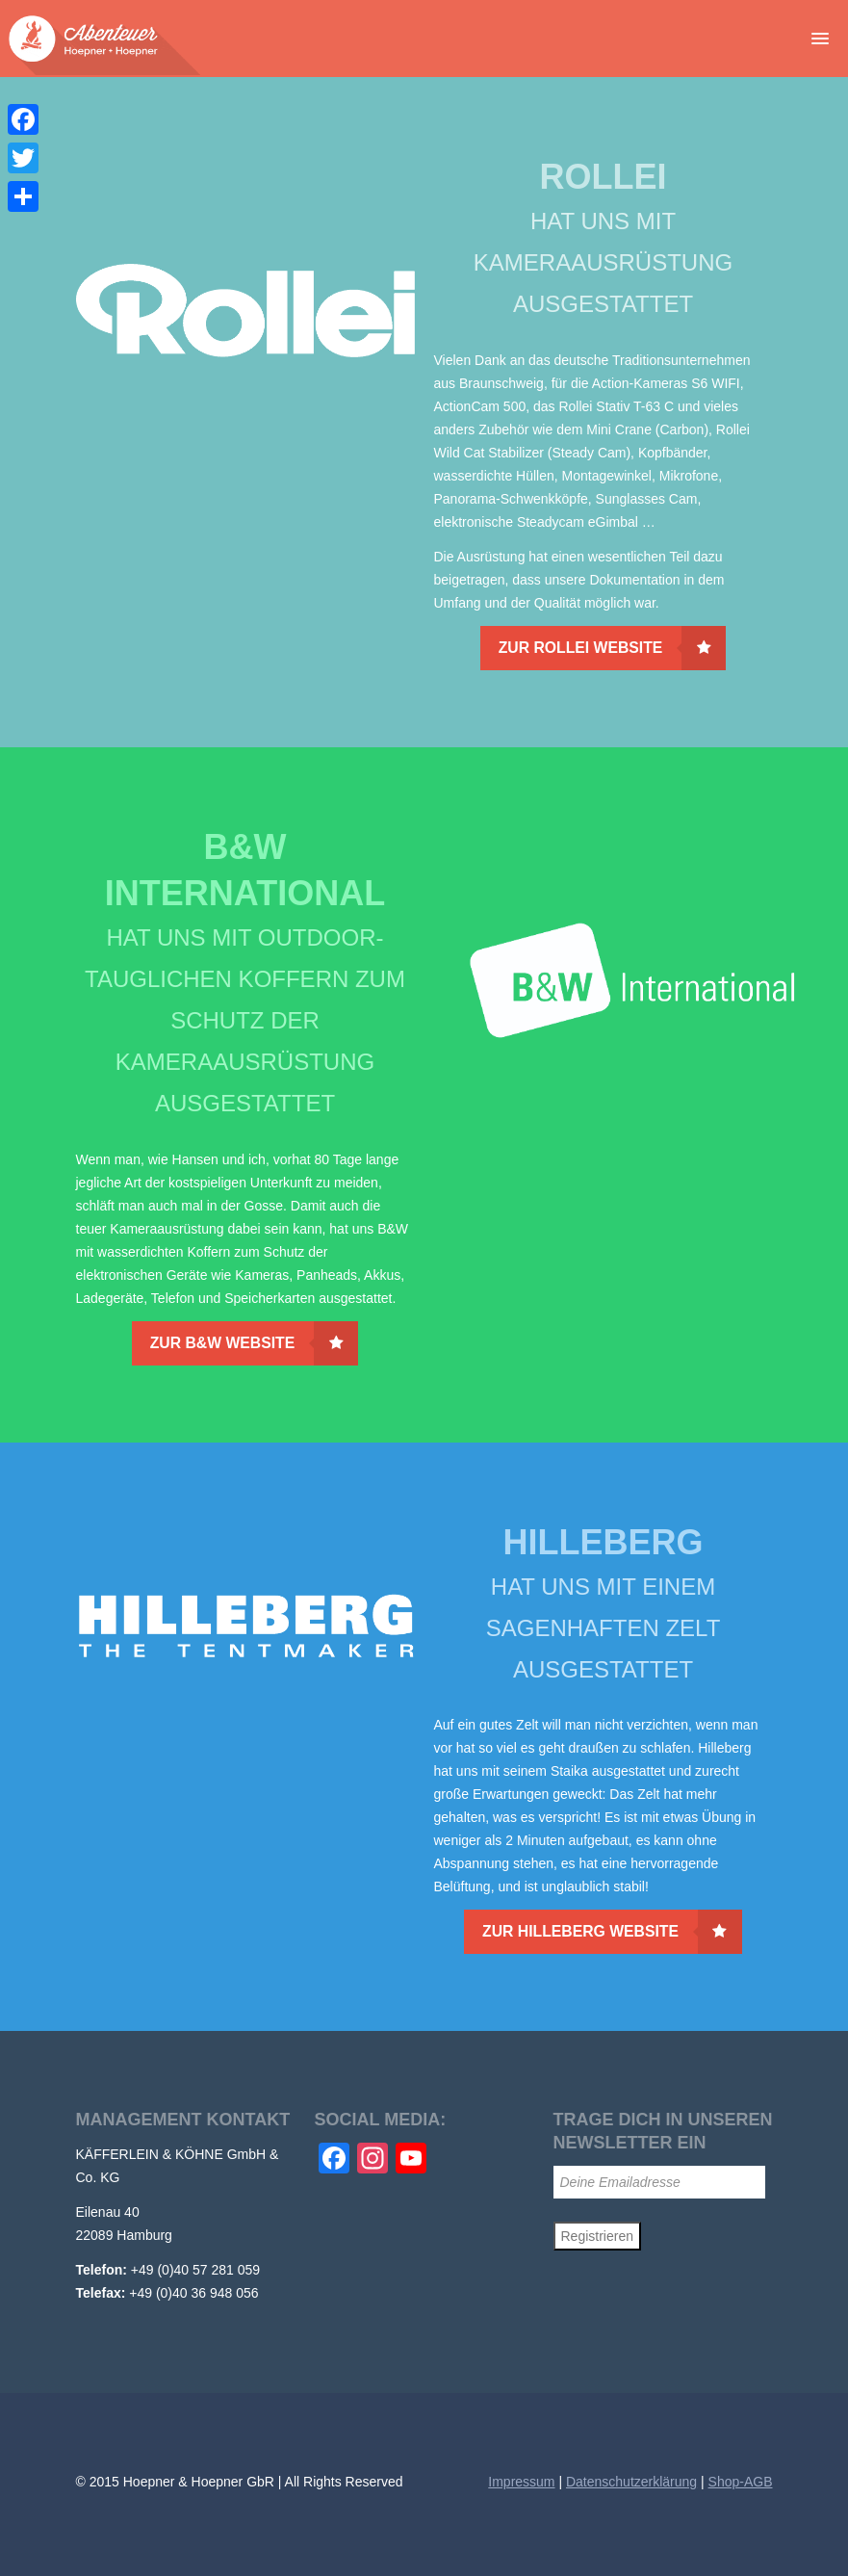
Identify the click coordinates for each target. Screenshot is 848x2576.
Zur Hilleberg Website (612, 1932)
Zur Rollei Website (613, 648)
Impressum (521, 2481)
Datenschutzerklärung (631, 2481)
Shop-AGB (740, 2481)
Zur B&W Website (254, 1343)
